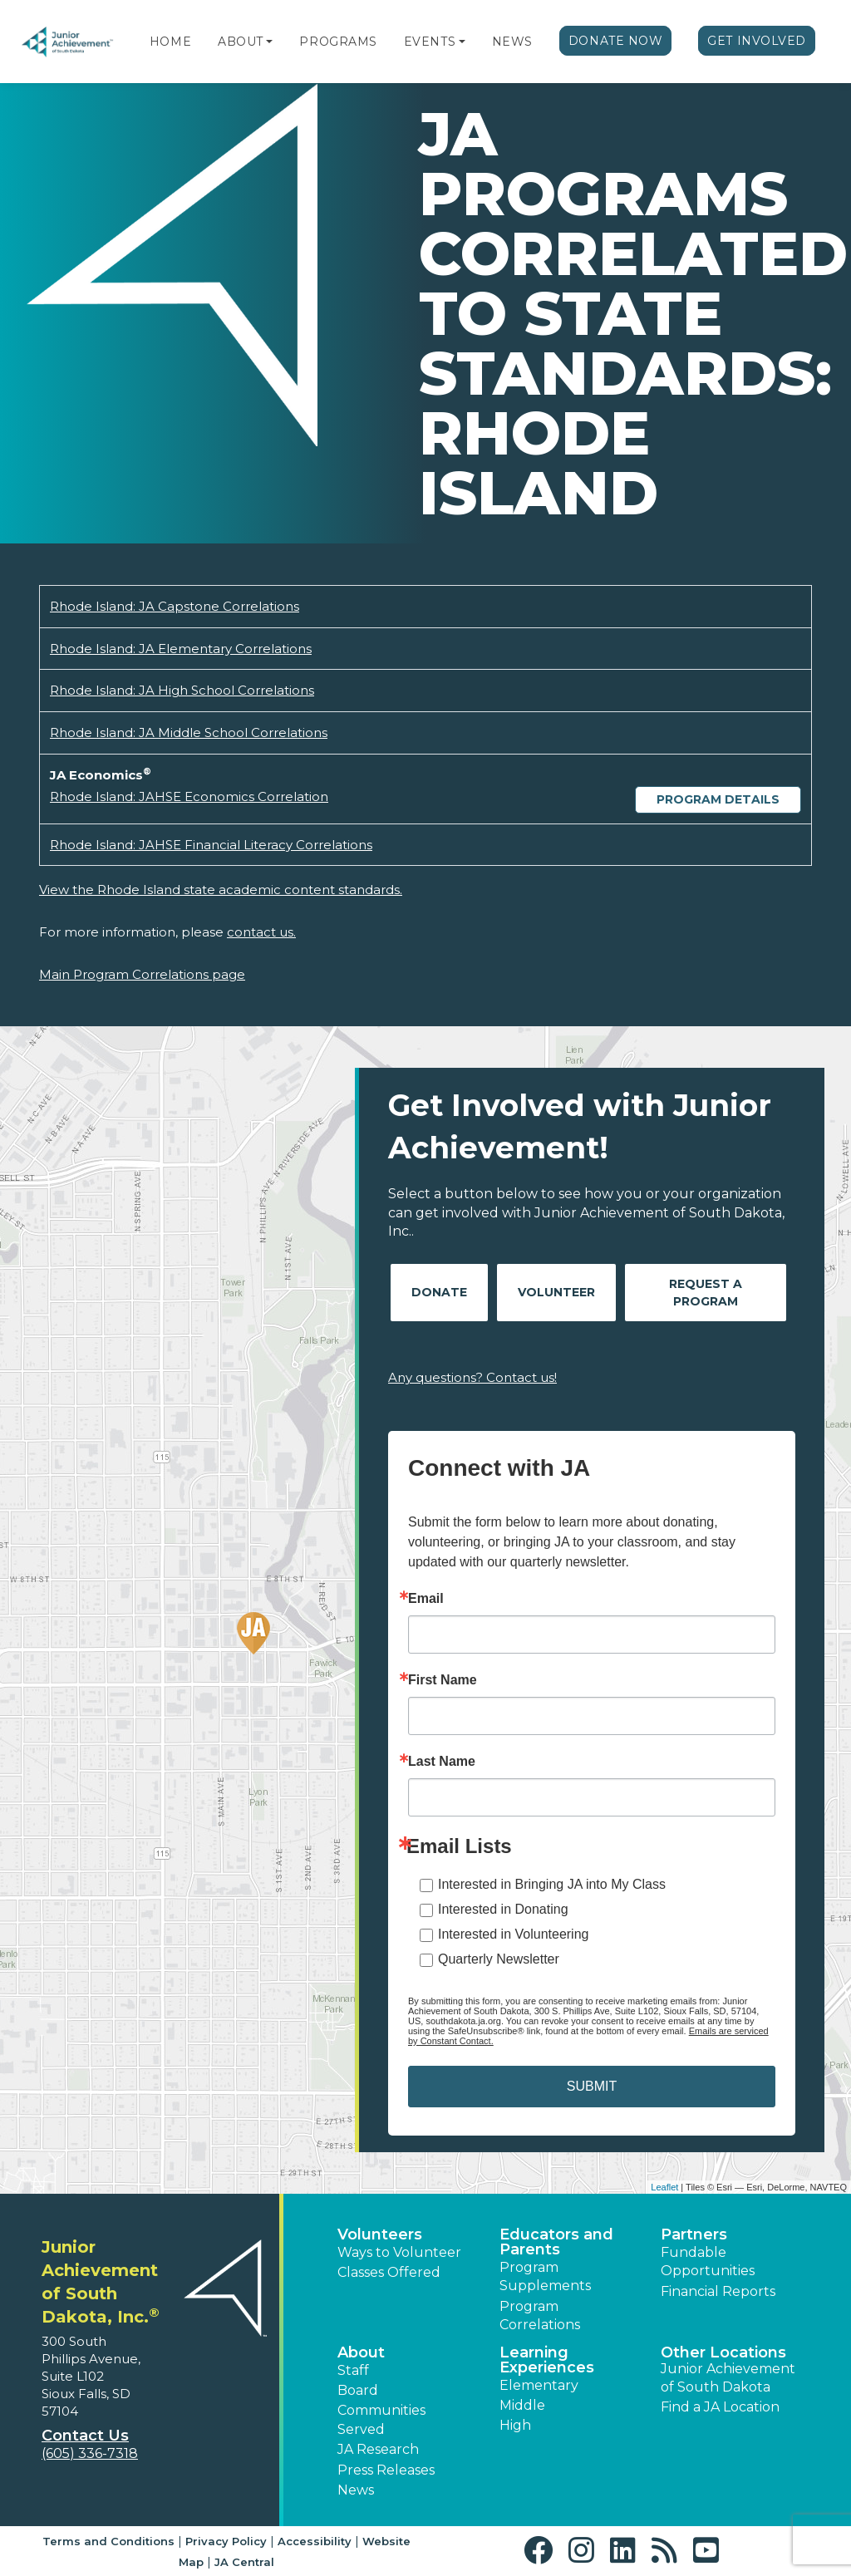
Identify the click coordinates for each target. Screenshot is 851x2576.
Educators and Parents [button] (556, 2242)
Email (426, 1598)
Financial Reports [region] (718, 2291)
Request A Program (705, 1292)
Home (170, 41)
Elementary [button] (538, 2385)
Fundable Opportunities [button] (708, 2261)
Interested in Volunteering (513, 1934)
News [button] (355, 2490)
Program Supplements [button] (545, 2276)
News (512, 41)
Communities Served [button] (381, 2419)
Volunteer (556, 1292)
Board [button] (357, 2390)
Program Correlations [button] (539, 2315)
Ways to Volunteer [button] (399, 2252)
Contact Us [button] (85, 2435)
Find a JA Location (720, 2407)
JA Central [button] (244, 2562)
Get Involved (756, 40)
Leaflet (664, 2187)
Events (429, 41)
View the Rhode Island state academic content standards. (220, 889)
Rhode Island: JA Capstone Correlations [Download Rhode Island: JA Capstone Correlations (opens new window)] (174, 606)
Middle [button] (522, 2405)
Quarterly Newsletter (498, 1959)
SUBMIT (592, 2086)
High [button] (515, 2425)
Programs (337, 41)
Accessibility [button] (315, 2541)
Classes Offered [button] (388, 2272)
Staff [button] (353, 2370)
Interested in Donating (503, 1909)
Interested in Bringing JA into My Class (552, 1884)
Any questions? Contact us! (472, 1377)
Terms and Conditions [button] (108, 2541)
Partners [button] (694, 2234)
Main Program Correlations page (142, 974)
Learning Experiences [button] (546, 2360)
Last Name (441, 1761)
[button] (269, 41)
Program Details (718, 799)
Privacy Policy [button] (226, 2541)
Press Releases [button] (386, 2470)
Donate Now (615, 40)
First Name (442, 1680)
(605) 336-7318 (90, 2453)
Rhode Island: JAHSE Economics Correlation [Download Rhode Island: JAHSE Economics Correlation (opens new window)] (189, 796)
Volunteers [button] (379, 2234)
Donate (439, 1292)
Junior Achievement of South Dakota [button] (728, 2378)
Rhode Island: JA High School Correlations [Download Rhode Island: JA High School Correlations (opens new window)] (182, 690)
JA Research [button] (378, 2449)
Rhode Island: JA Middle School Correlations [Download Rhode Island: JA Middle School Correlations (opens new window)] (188, 732)
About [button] (361, 2352)
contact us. (261, 932)
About (240, 41)
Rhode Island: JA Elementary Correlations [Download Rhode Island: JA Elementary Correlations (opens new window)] (181, 648)
